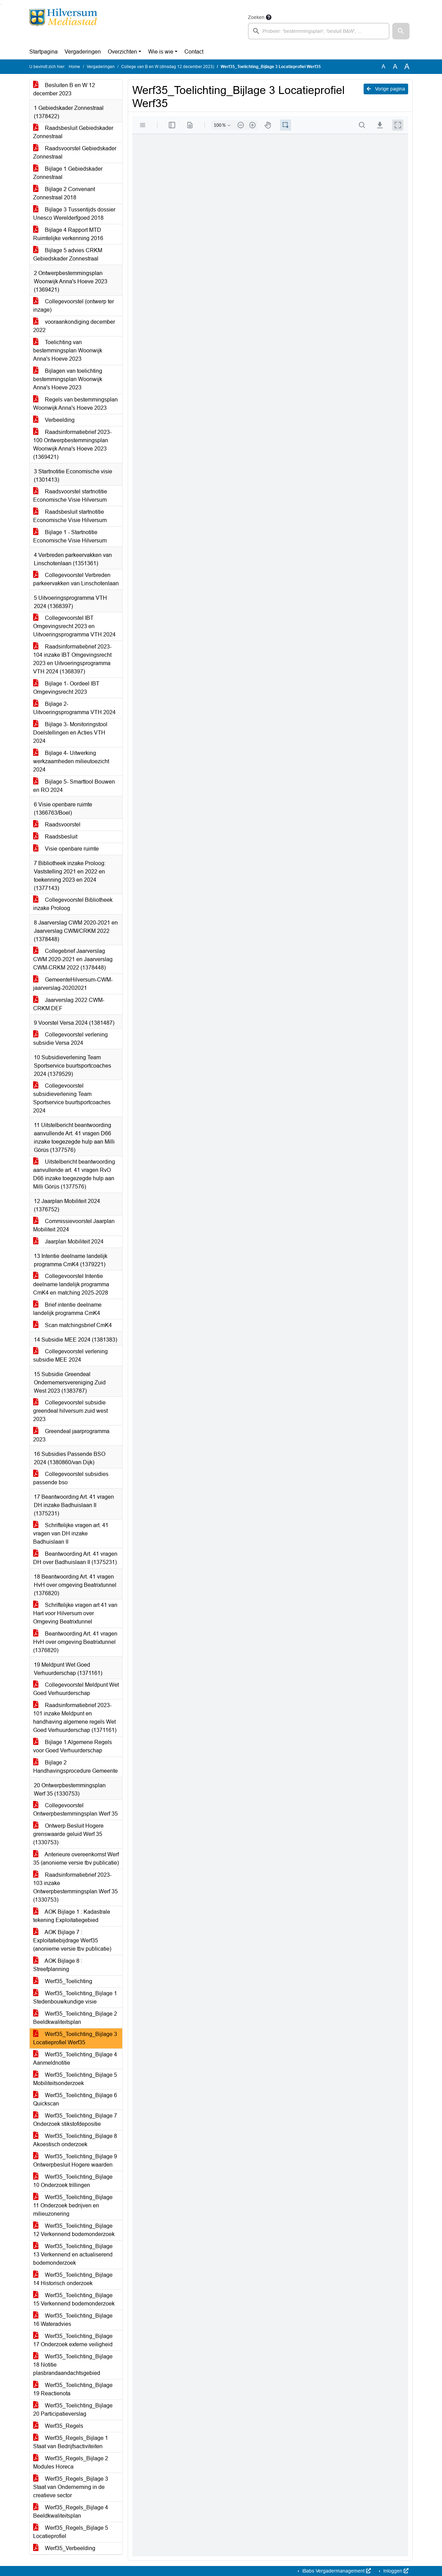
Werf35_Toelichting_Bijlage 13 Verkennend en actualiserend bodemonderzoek (73, 2254)
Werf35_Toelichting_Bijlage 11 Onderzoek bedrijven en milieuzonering (73, 2205)
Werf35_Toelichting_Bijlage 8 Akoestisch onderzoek (75, 2140)
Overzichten (122, 52)
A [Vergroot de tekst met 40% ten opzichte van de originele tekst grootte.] (407, 67)
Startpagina (43, 52)
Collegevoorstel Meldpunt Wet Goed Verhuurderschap (76, 1689)
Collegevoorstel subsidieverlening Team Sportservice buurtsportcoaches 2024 (71, 1098)
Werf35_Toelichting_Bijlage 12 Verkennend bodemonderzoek (74, 2230)
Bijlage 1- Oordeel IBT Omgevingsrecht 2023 (66, 688)
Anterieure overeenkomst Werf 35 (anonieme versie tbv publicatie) (76, 1859)
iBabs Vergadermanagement (336, 2571)
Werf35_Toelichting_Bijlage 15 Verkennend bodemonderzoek (74, 2299)
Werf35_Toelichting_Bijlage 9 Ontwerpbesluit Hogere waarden (75, 2160)
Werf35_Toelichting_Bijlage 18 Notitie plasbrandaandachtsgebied (73, 2365)
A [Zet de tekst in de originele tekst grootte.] (383, 66)
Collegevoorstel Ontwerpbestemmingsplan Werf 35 (75, 1809)
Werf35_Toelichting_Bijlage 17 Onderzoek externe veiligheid (73, 2340)
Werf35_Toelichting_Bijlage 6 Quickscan (75, 2099)
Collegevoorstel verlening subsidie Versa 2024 (70, 1039)
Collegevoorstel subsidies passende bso (70, 1478)
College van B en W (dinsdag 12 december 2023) (167, 66)
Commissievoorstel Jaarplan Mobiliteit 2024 (74, 1225)
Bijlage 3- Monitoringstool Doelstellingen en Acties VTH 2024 (70, 732)
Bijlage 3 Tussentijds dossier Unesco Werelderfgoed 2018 (74, 214)
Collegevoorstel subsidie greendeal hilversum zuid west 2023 (70, 1411)
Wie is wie (160, 52)
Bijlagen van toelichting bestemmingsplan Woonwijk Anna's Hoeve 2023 (67, 379)
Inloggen (395, 2571)
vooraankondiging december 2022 (74, 326)
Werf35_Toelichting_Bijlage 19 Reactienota (73, 2389)
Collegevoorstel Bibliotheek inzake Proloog (73, 904)
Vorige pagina (386, 89)
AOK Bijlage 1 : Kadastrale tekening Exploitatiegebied (71, 1916)
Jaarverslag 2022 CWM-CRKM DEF (68, 1004)
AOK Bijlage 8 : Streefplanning (57, 1965)
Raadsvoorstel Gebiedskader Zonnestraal (74, 152)
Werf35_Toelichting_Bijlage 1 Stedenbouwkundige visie (75, 1997)
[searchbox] (319, 31)
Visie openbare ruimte (66, 849)
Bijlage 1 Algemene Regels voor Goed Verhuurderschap (72, 1746)
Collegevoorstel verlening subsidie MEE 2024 (70, 1355)
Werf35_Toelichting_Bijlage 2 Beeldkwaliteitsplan (75, 2018)
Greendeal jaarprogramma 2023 (71, 1435)
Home (74, 66)
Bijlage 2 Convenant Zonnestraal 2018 (64, 193)
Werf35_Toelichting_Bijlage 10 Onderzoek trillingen (73, 2181)
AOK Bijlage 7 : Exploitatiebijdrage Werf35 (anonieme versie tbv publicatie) (72, 1940)
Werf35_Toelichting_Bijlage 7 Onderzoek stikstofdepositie (75, 2120)
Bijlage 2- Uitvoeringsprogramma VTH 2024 (74, 708)
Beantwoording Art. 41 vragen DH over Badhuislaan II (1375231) (75, 1558)
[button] (401, 31)
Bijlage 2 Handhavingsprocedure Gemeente (75, 1767)
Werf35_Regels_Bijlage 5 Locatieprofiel (70, 2532)
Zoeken (256, 17)
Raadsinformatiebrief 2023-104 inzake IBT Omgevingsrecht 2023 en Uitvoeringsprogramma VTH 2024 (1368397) (72, 659)
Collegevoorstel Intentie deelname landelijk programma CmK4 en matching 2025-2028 (71, 1284)
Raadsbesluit (55, 837)
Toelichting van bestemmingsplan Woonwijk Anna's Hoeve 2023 (67, 350)
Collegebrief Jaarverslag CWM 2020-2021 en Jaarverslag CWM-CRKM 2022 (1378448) (73, 959)
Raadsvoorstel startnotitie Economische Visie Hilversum (70, 496)
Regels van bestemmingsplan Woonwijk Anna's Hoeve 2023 (75, 404)
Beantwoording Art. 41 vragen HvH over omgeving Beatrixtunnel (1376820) (75, 1642)
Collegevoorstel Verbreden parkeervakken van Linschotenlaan (76, 579)
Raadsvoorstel (56, 824)
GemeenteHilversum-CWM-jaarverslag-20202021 (73, 984)
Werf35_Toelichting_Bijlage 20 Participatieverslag (73, 2410)
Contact (193, 52)
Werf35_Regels (58, 2426)
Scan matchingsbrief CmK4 (72, 1325)
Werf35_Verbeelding (64, 2548)
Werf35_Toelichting (62, 1981)
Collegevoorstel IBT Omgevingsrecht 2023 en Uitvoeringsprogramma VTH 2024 (74, 626)
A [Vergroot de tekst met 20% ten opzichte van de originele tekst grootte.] (395, 66)
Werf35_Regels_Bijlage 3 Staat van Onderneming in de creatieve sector (70, 2487)
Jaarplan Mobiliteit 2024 (68, 1241)
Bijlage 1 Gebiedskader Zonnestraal (68, 173)
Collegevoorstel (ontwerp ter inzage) (73, 306)
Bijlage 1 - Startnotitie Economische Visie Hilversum (70, 536)
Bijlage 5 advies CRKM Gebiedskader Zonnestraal (67, 254)
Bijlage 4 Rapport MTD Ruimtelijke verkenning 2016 (68, 234)
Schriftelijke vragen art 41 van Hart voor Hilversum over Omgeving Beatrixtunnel (75, 1613)
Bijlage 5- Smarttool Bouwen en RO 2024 (74, 786)
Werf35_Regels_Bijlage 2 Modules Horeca (70, 2462)
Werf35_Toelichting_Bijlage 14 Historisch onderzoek (73, 2279)
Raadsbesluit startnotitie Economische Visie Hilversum (70, 516)
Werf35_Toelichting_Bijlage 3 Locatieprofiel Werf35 (75, 2038)
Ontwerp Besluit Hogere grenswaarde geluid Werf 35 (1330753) (68, 1834)
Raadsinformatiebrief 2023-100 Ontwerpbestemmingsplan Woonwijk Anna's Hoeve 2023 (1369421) (72, 444)
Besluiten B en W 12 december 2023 (64, 89)
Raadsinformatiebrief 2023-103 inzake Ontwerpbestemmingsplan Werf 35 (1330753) (75, 1887)
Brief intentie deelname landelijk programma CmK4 (67, 1309)
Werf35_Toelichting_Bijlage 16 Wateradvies (73, 2320)
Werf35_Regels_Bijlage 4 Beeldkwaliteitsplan (70, 2511)
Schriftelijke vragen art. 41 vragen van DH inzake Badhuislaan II (70, 1533)
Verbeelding (54, 420)
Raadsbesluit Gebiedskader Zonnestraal (73, 132)
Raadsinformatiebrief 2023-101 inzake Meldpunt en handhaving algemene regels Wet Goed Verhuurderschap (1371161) (74, 1717)
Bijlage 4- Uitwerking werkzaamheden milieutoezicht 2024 (71, 761)
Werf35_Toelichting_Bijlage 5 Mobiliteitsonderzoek (75, 2079)
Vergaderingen (83, 52)
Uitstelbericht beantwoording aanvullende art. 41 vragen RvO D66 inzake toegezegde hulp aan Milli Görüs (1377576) (74, 1174)
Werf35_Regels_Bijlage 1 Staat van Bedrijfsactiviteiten (70, 2442)
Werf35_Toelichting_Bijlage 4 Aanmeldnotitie (75, 2059)
